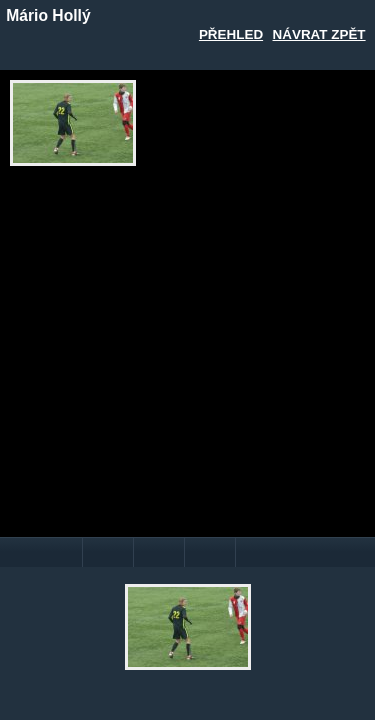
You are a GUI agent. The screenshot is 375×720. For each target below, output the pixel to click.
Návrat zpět (319, 34)
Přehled (231, 34)
